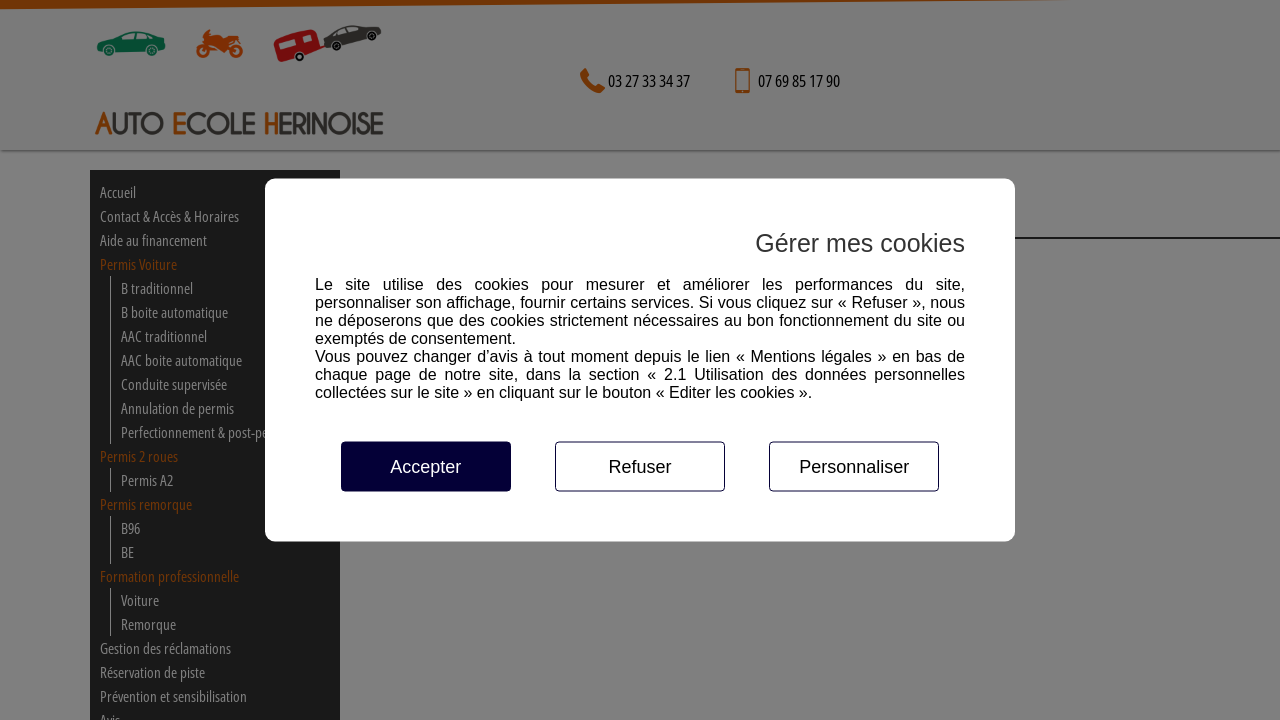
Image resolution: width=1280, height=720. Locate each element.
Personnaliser (854, 467)
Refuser (639, 467)
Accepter (425, 467)
